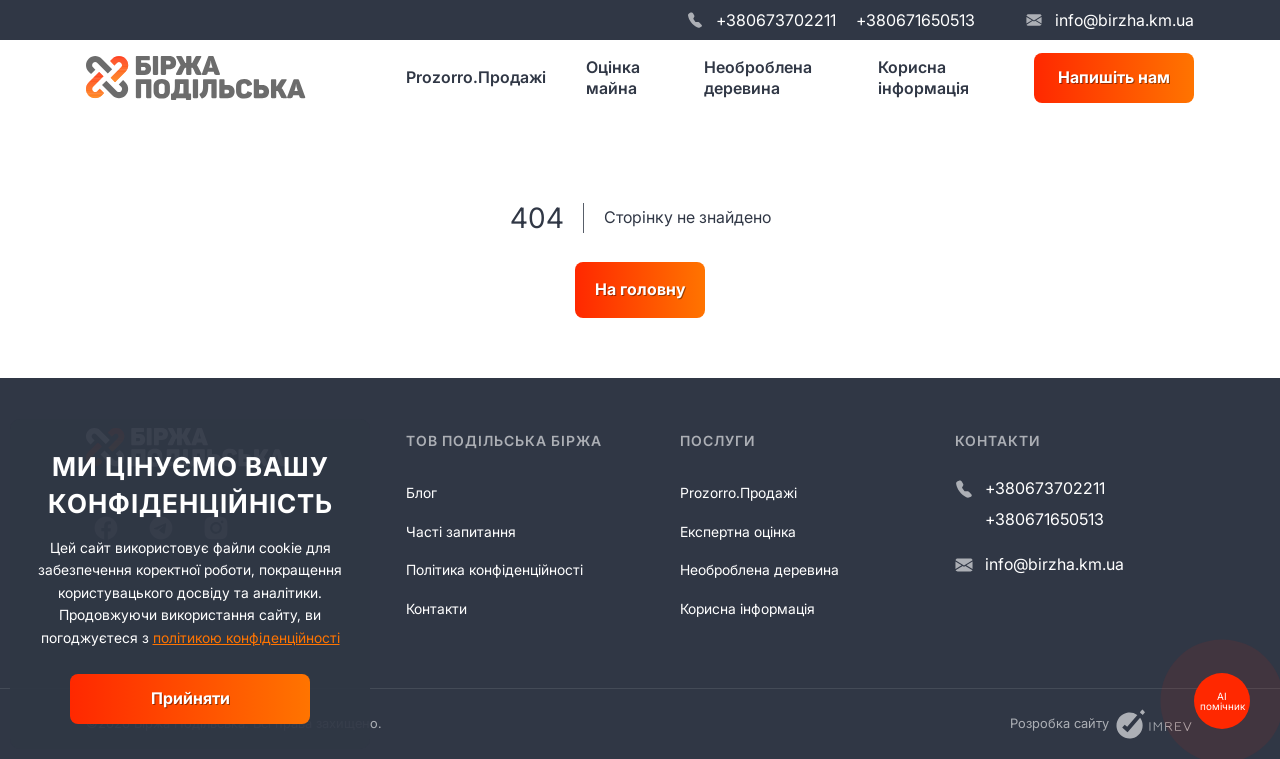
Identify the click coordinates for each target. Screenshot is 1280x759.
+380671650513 (915, 20)
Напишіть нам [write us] (1114, 77)
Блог (421, 492)
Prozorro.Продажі (476, 77)
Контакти (436, 608)
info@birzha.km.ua (1124, 20)
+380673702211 (776, 20)
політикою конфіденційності (246, 637)
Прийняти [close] (190, 698)
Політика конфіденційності (494, 569)
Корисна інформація (923, 77)
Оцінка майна (613, 77)
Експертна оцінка (738, 531)
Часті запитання (461, 531)
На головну (640, 289)
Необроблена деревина (758, 77)
